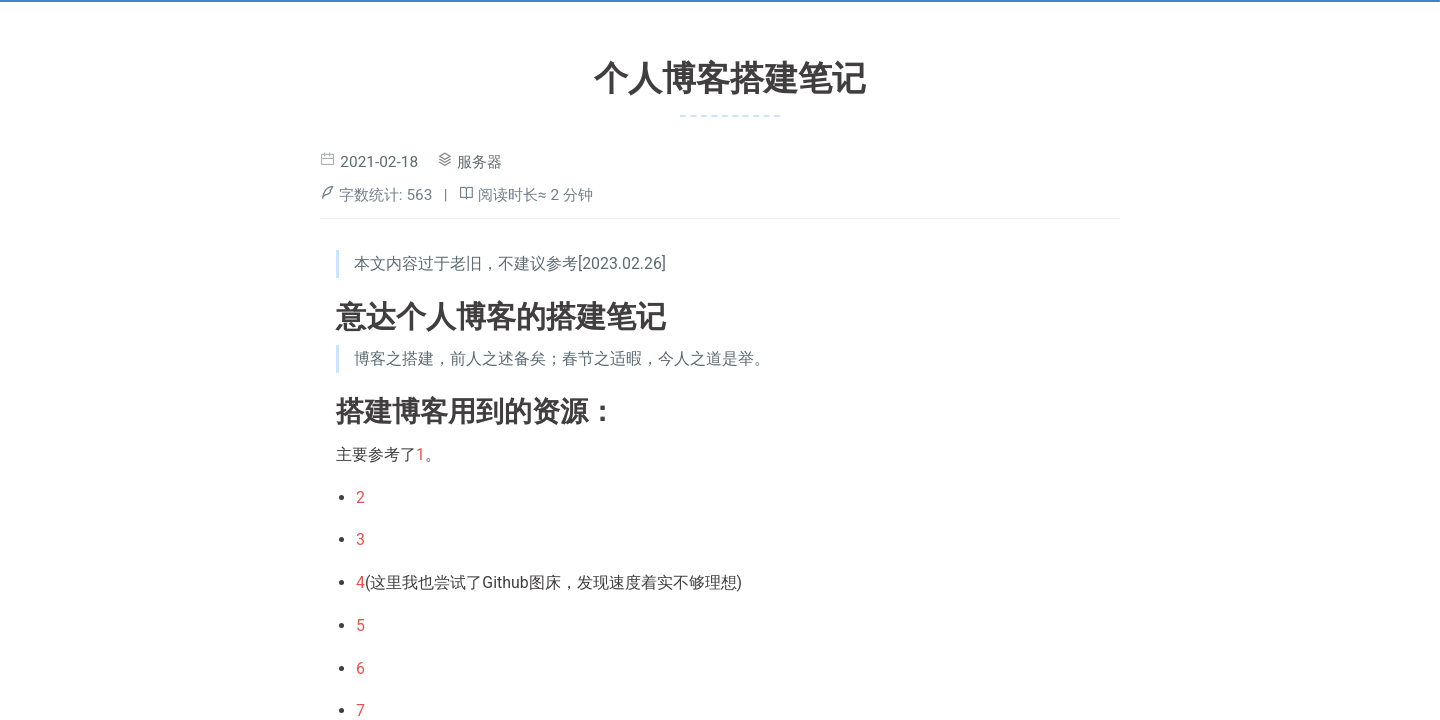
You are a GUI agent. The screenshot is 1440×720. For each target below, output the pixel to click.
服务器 (479, 162)
